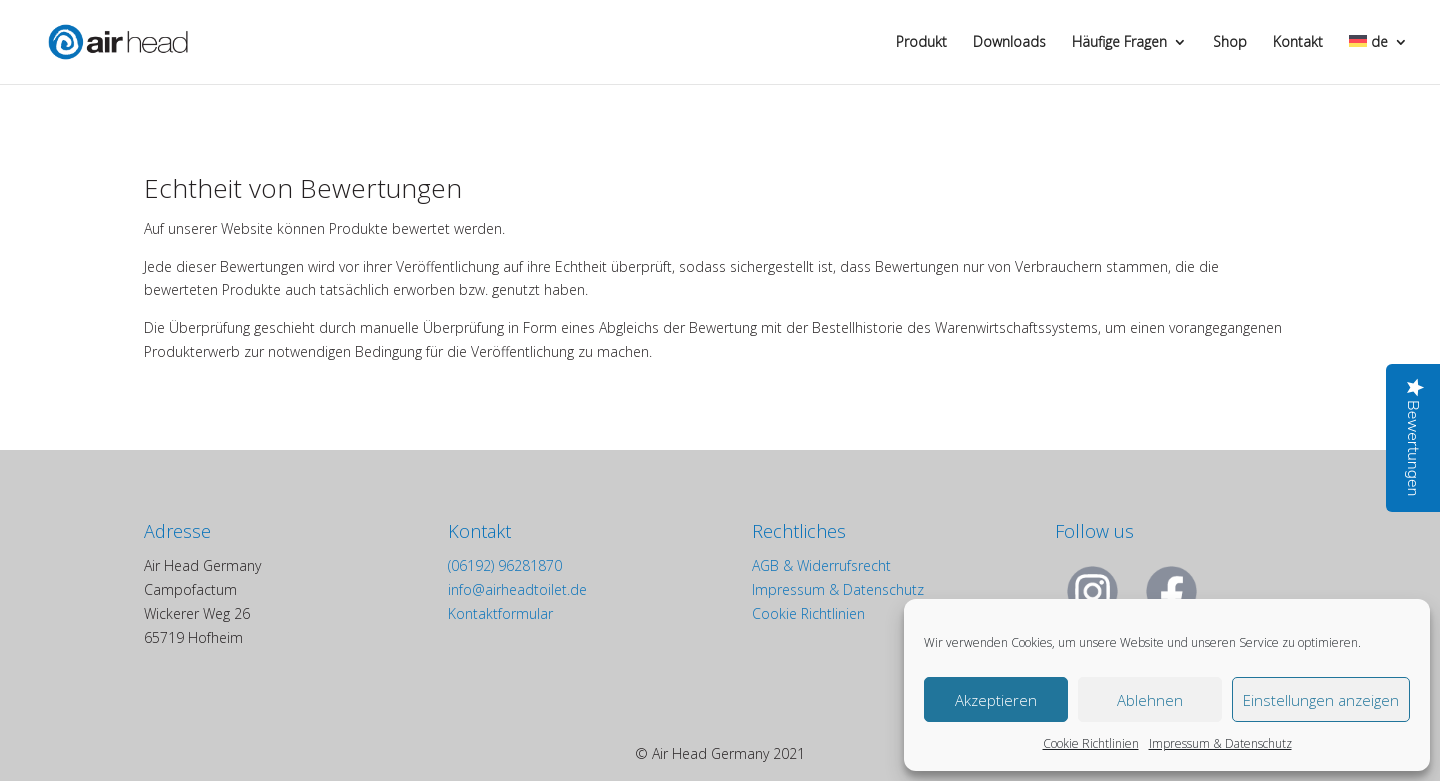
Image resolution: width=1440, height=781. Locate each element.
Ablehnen (1150, 700)
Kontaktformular (500, 613)
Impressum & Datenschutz (1220, 743)
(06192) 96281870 (505, 565)
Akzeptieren (996, 700)
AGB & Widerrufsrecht (821, 565)
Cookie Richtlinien (1091, 743)
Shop (1230, 43)
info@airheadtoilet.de (517, 589)
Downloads (1009, 43)
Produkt (921, 43)
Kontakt (1298, 43)
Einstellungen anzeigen (1321, 700)
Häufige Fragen (1119, 43)
